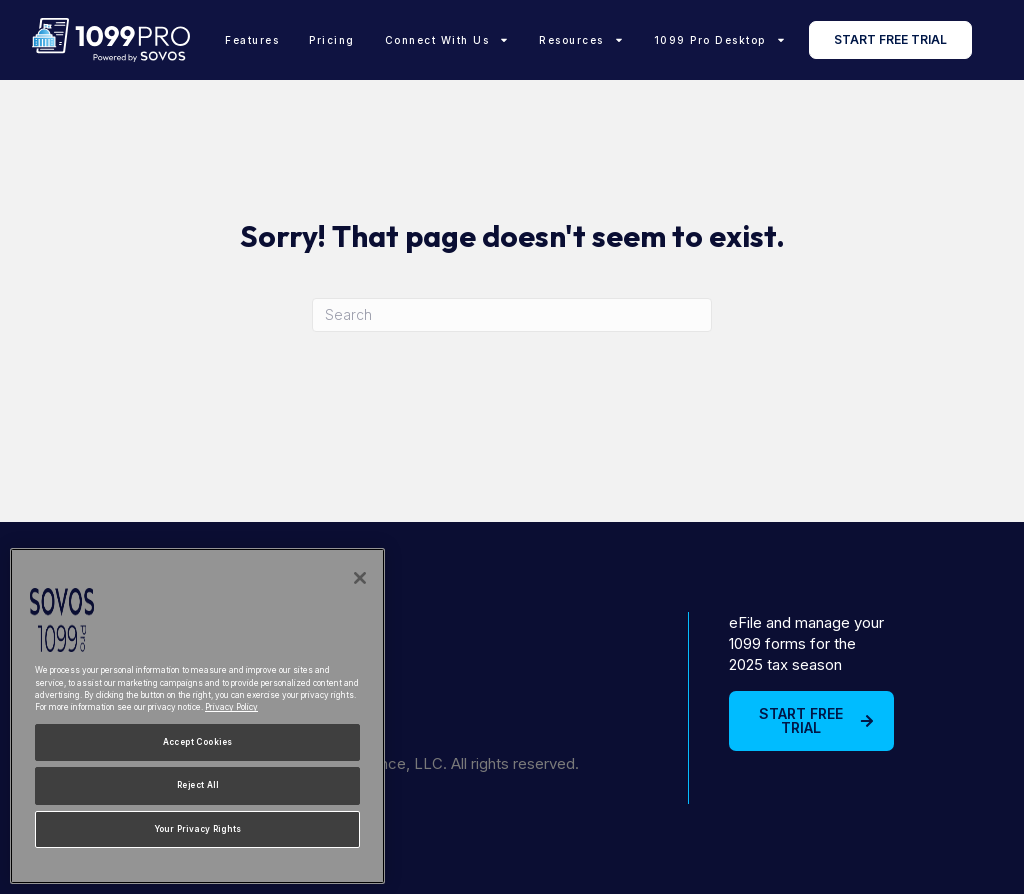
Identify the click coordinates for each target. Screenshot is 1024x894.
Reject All (197, 785)
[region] (197, 716)
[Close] (360, 578)
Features (252, 40)
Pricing (332, 40)
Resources (581, 40)
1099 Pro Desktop (720, 40)
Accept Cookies (198, 742)
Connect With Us (447, 40)
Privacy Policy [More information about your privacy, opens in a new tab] (231, 707)
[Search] (512, 315)
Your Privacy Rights (198, 829)
